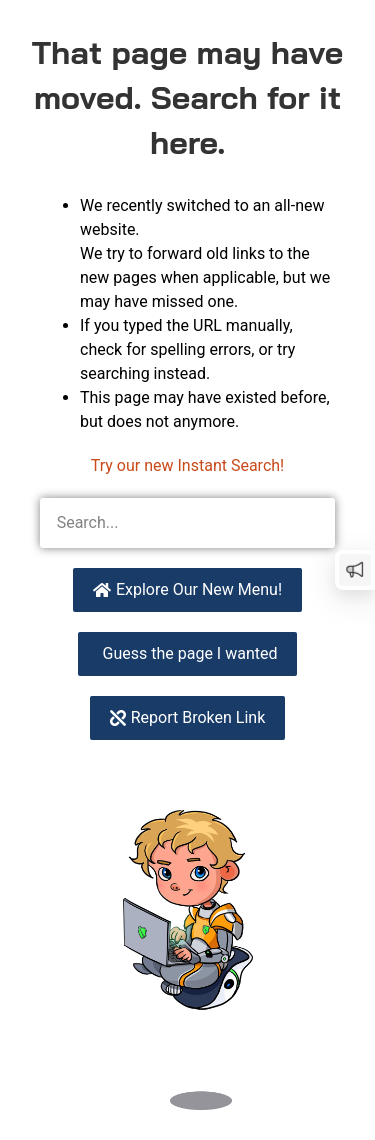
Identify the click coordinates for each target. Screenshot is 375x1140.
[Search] (310, 523)
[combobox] (162, 523)
